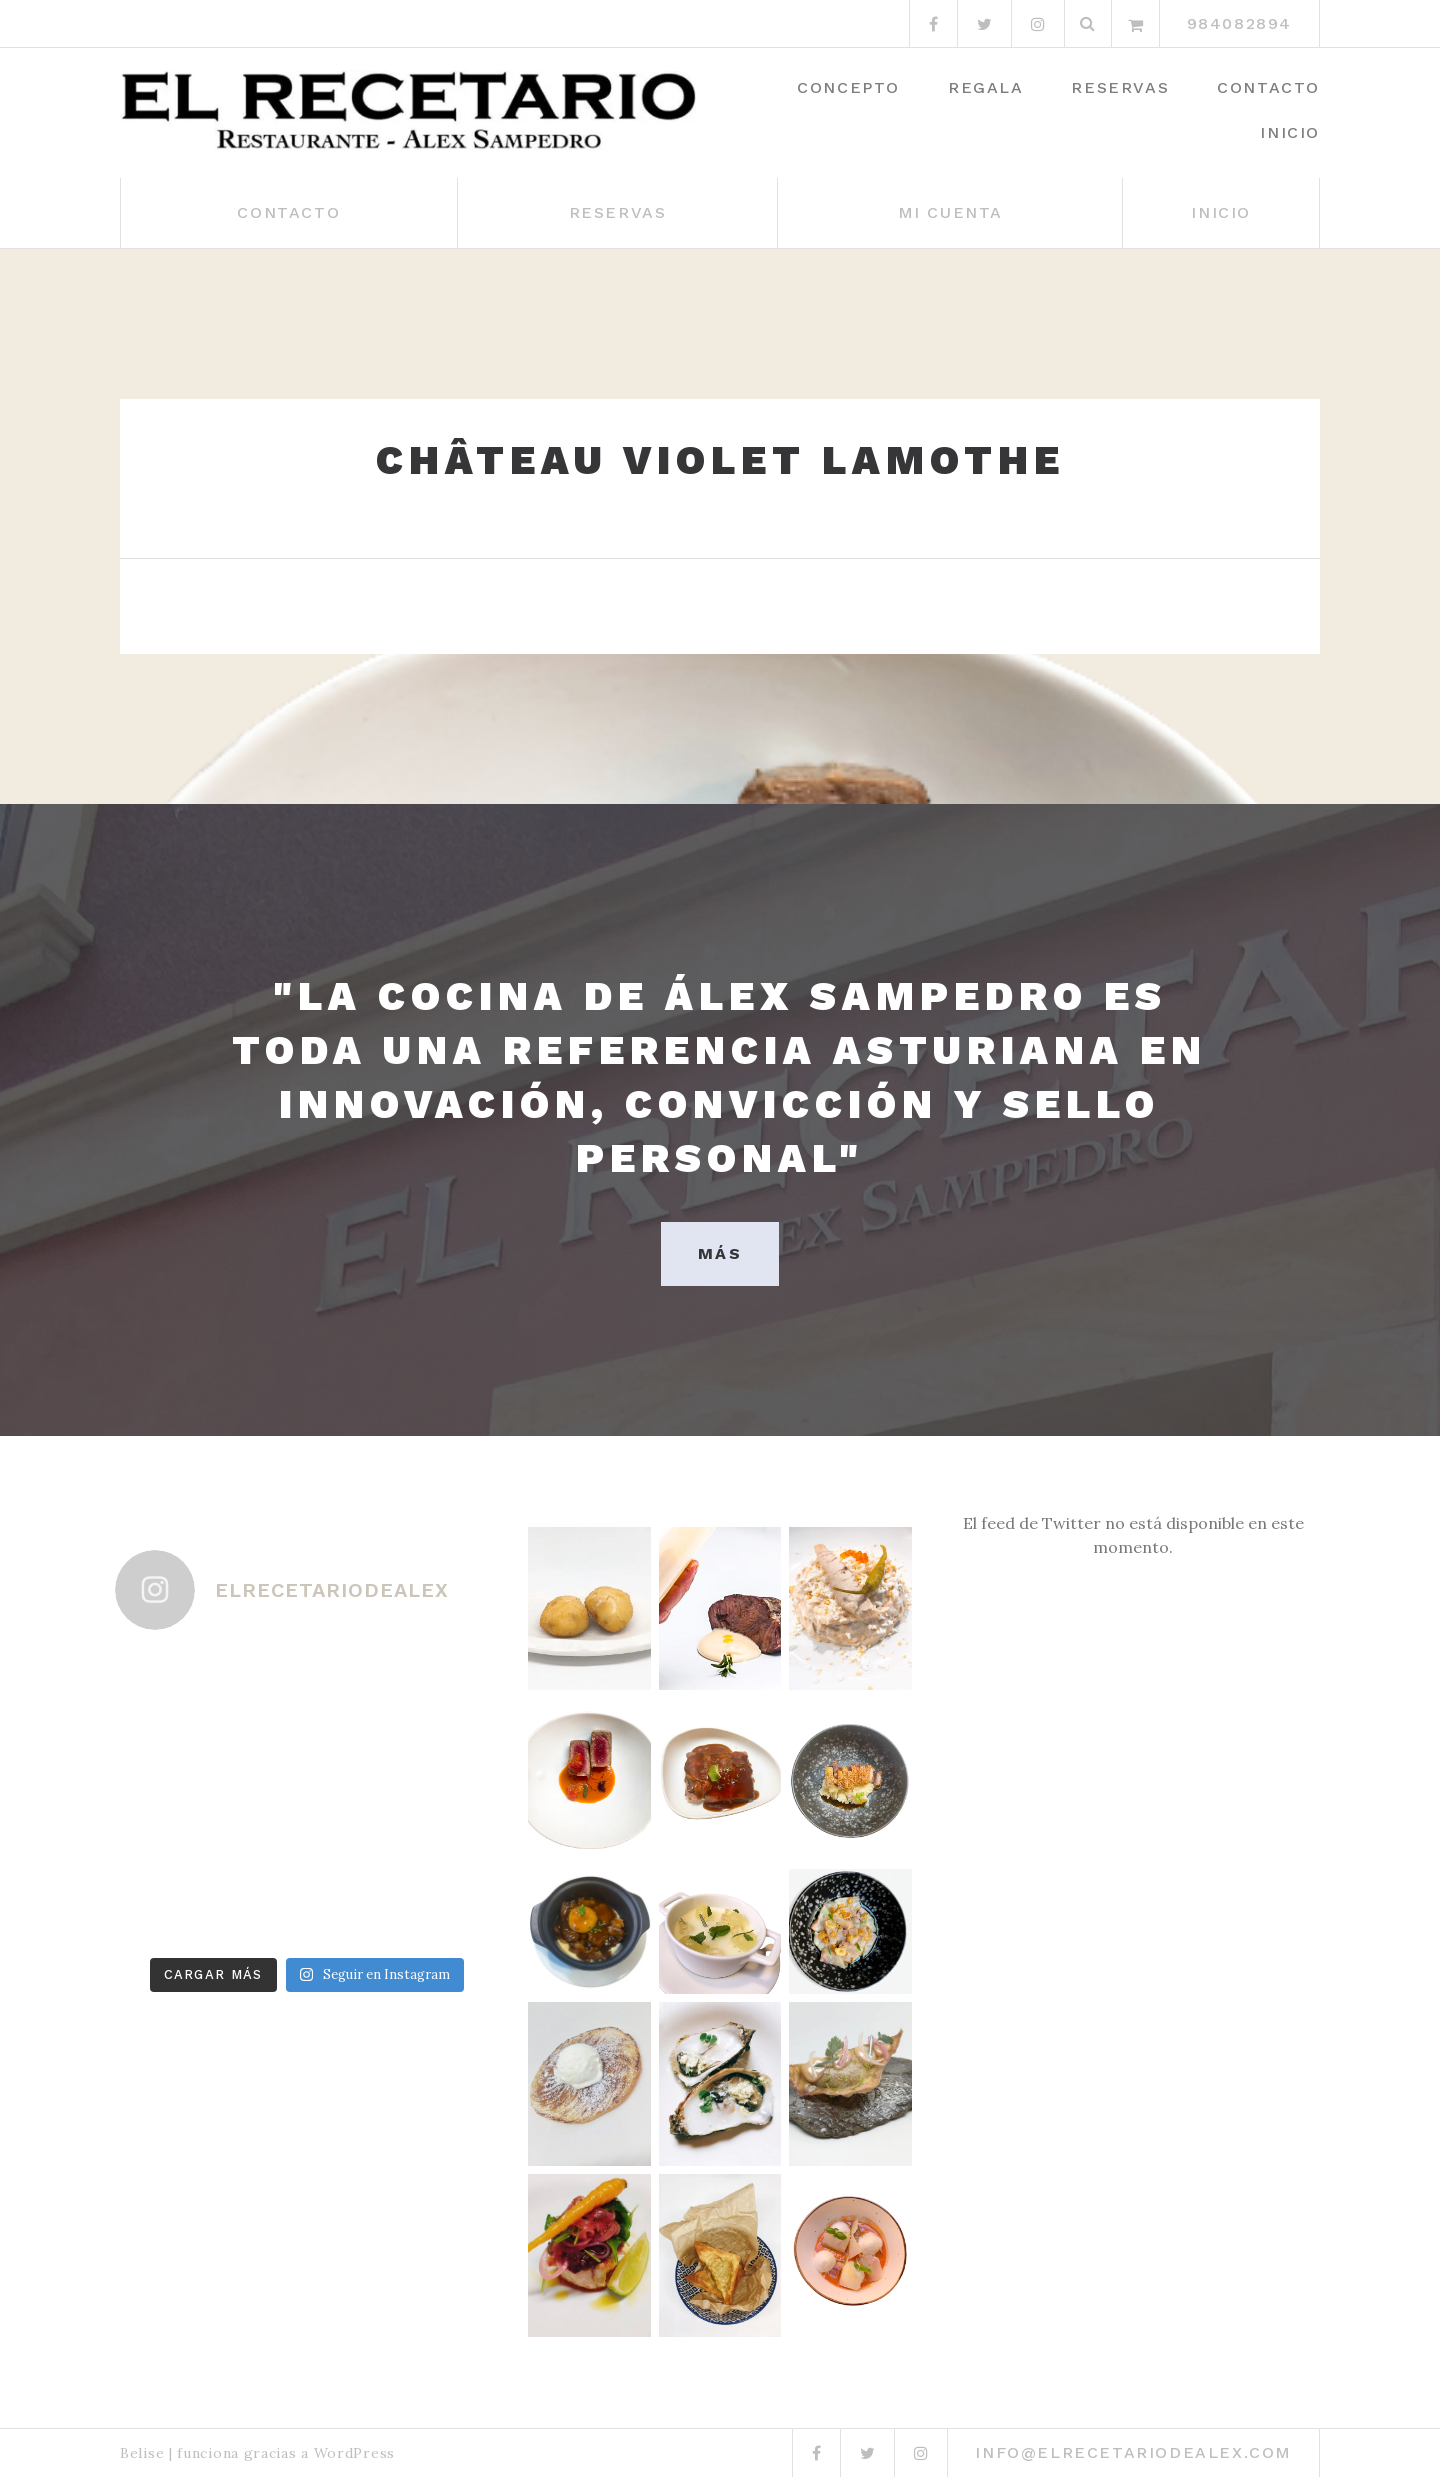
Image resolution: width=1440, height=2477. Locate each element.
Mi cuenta (950, 212)
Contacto (1268, 87)
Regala (986, 87)
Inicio (1290, 132)
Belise (142, 2453)
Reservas (1120, 87)
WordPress (354, 2453)
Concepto (848, 87)
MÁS (720, 1253)
